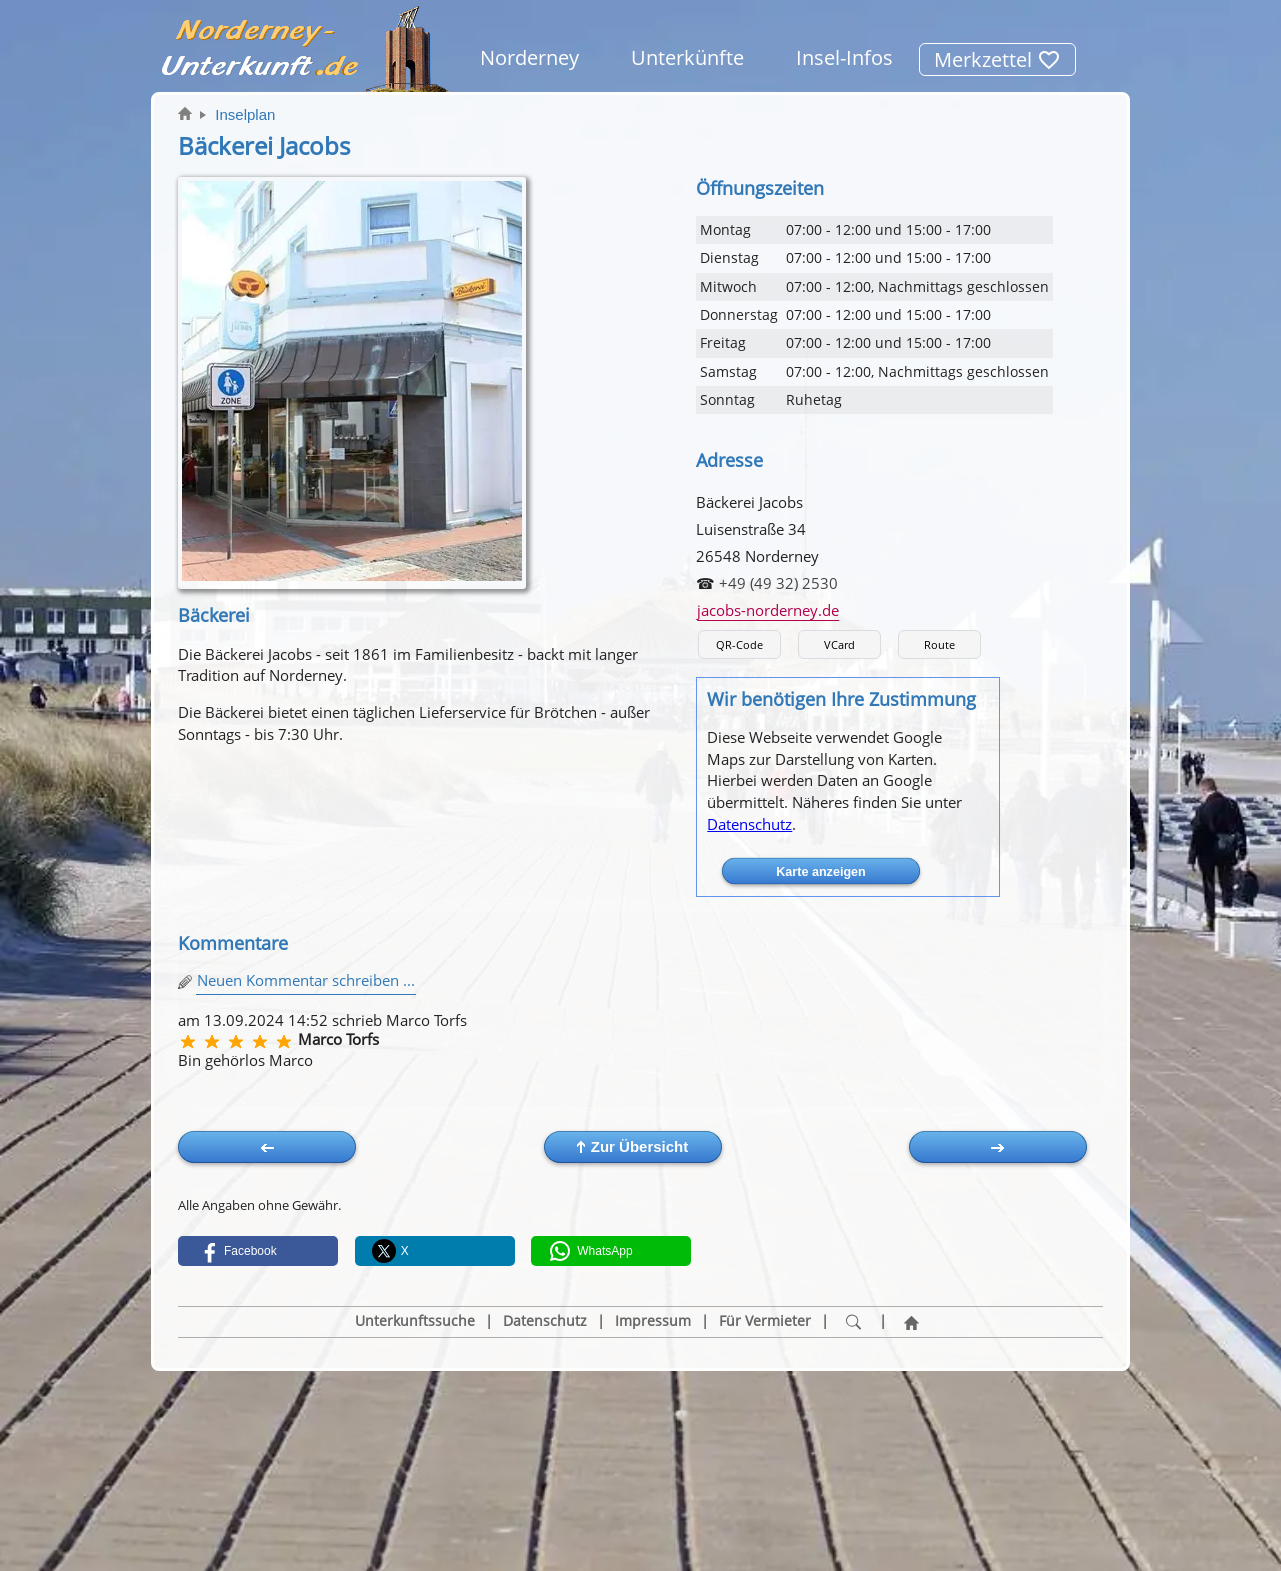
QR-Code (739, 644)
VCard (839, 644)
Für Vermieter (765, 1321)
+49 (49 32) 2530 (778, 583)
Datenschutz (749, 824)
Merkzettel (997, 59)
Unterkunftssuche (415, 1321)
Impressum (653, 1321)
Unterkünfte (687, 57)
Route (939, 644)
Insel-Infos (844, 57)
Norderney (529, 57)
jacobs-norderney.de (768, 610)
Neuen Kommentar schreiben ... (306, 980)
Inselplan (245, 114)
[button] (258, 1251)
